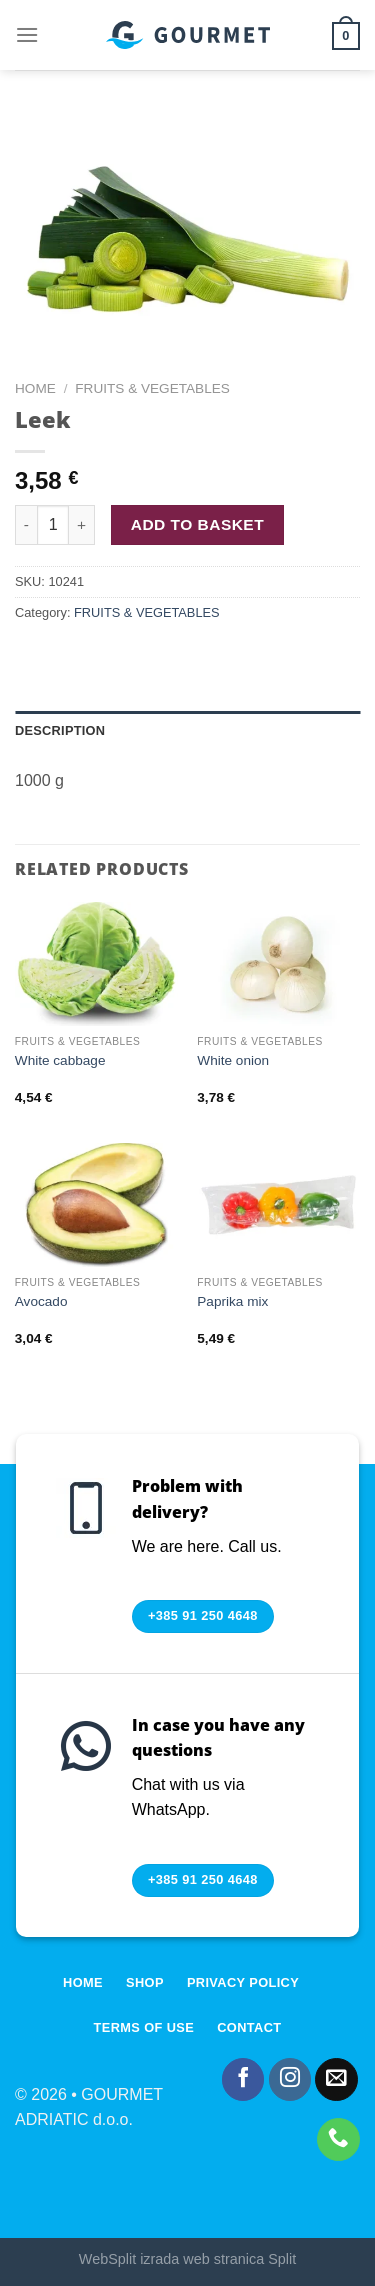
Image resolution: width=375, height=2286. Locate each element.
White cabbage (60, 1060)
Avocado (41, 1301)
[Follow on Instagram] (290, 2079)
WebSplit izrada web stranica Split (187, 2259)
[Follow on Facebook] (243, 2079)
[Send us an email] (336, 2079)
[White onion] (278, 963)
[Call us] (338, 2139)
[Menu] (27, 34)
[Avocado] (96, 1204)
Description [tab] (60, 730)
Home (35, 388)
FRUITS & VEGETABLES (152, 388)
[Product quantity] (53, 525)
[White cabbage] (96, 963)
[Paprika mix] (278, 1204)
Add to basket (197, 524)
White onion (233, 1060)
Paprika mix (232, 1301)
